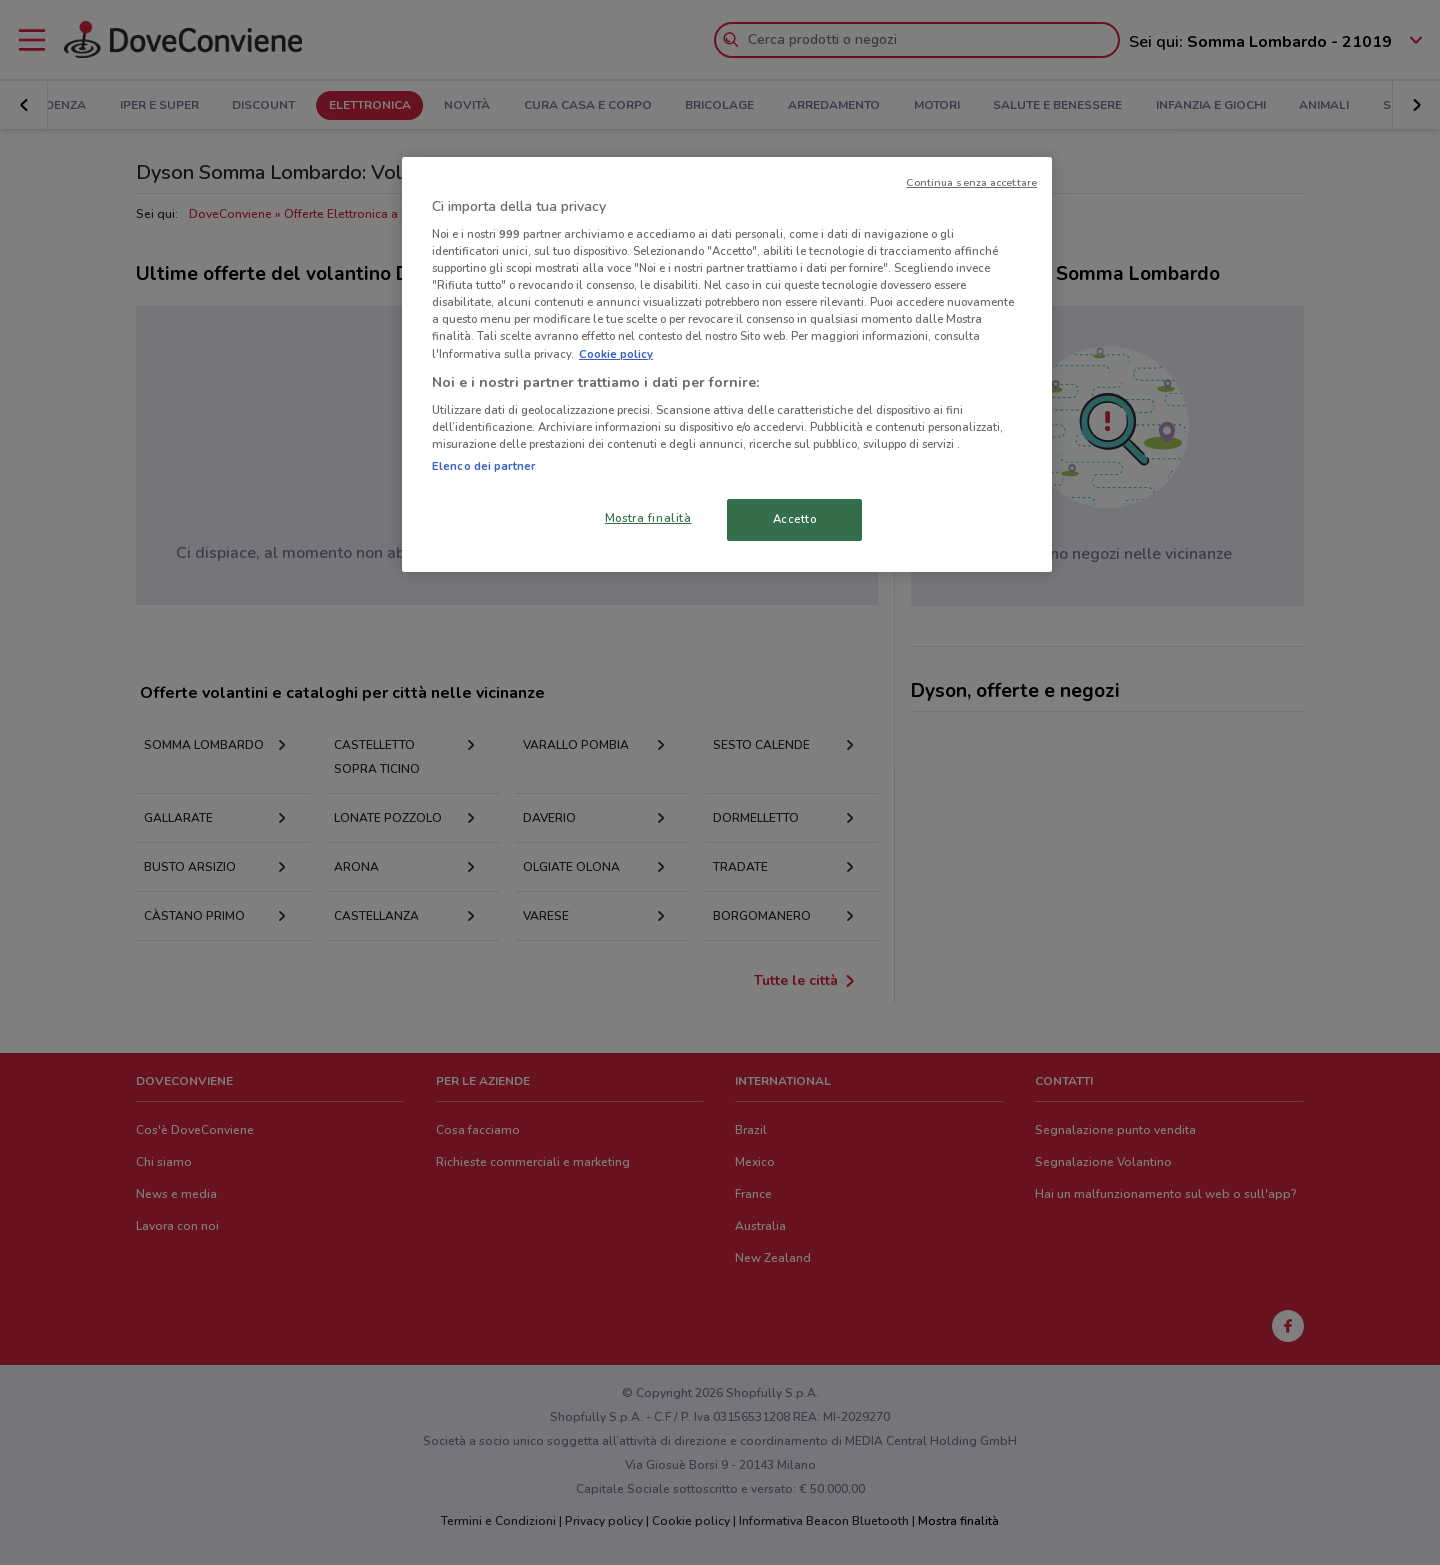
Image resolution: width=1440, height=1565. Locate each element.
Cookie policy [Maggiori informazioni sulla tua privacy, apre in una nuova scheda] (616, 354)
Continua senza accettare (971, 182)
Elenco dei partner (483, 466)
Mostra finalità (648, 518)
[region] (727, 365)
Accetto (795, 519)
